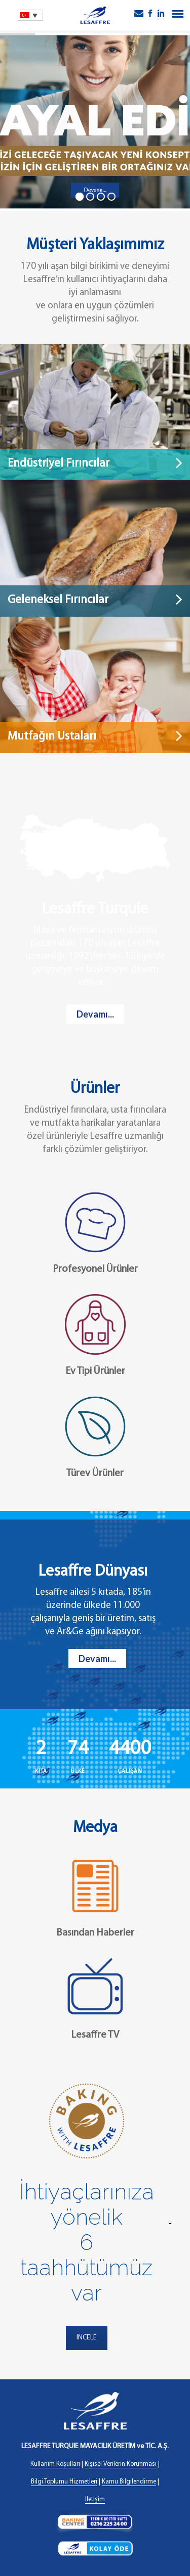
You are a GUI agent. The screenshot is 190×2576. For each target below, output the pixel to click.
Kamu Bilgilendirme (129, 2481)
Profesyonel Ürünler (95, 1269)
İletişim (95, 2499)
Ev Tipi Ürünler (95, 1371)
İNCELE (87, 2337)
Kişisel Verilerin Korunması (121, 2464)
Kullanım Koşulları (55, 2464)
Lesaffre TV (95, 2035)
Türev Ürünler (95, 1473)
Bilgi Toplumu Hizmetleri (64, 2481)
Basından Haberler (95, 1933)
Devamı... (95, 1014)
